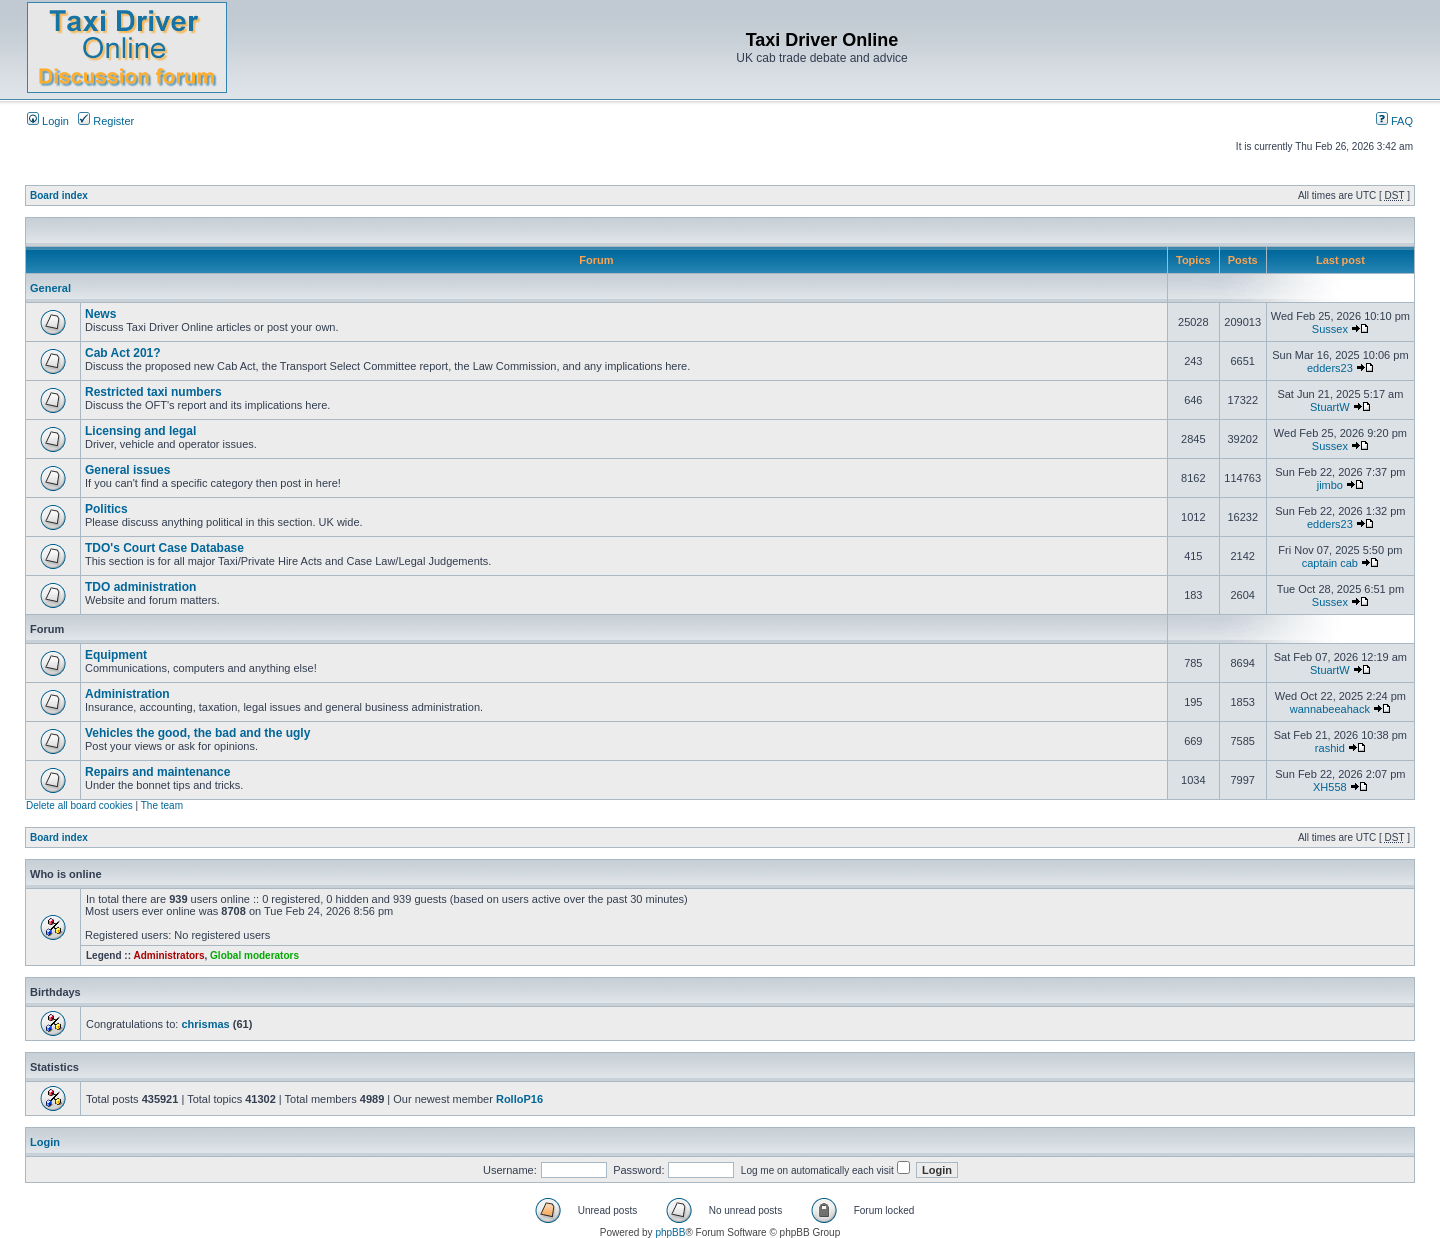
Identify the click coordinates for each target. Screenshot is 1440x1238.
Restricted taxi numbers (153, 392)
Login (48, 121)
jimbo (1330, 485)
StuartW (1330, 407)
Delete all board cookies (79, 805)
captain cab (1330, 563)
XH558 (1330, 787)
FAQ (1394, 121)
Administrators (168, 955)
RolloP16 (519, 1099)
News (100, 314)
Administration (127, 694)
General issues (127, 470)
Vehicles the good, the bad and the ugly (197, 733)
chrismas (205, 1024)
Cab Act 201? (123, 353)
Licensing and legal (140, 431)
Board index (59, 195)
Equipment (116, 655)
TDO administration (140, 587)
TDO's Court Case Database (164, 548)
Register (106, 121)
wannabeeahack (1330, 709)
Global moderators (254, 955)
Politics (106, 509)
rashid (1330, 748)
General (50, 288)
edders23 (1330, 368)
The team (162, 805)
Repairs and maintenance (157, 772)
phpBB (670, 1232)
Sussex (1330, 329)
